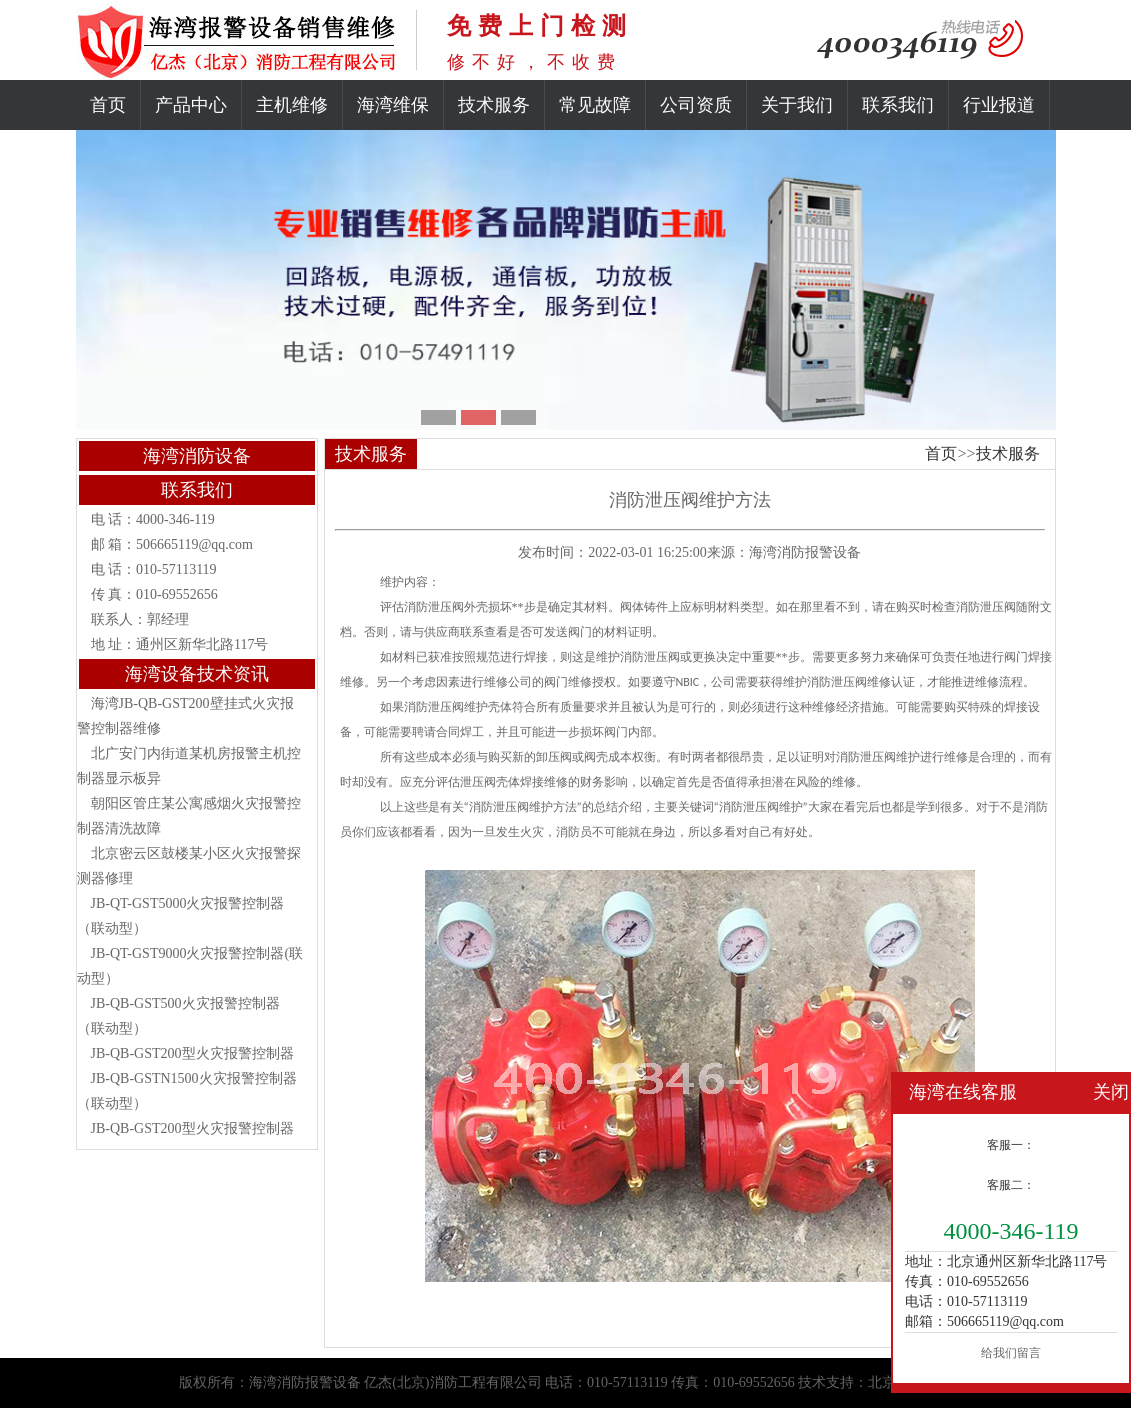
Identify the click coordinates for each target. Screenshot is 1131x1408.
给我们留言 (1011, 1353)
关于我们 (797, 105)
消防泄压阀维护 (446, 707)
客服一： (1011, 1145)
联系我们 (898, 105)
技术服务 (494, 105)
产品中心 (191, 105)
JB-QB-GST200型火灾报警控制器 (192, 1053)
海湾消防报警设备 (805, 552)
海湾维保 (393, 105)
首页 (108, 105)
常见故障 (595, 105)
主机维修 (292, 105)
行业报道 (999, 105)
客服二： (1011, 1185)
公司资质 (696, 105)
